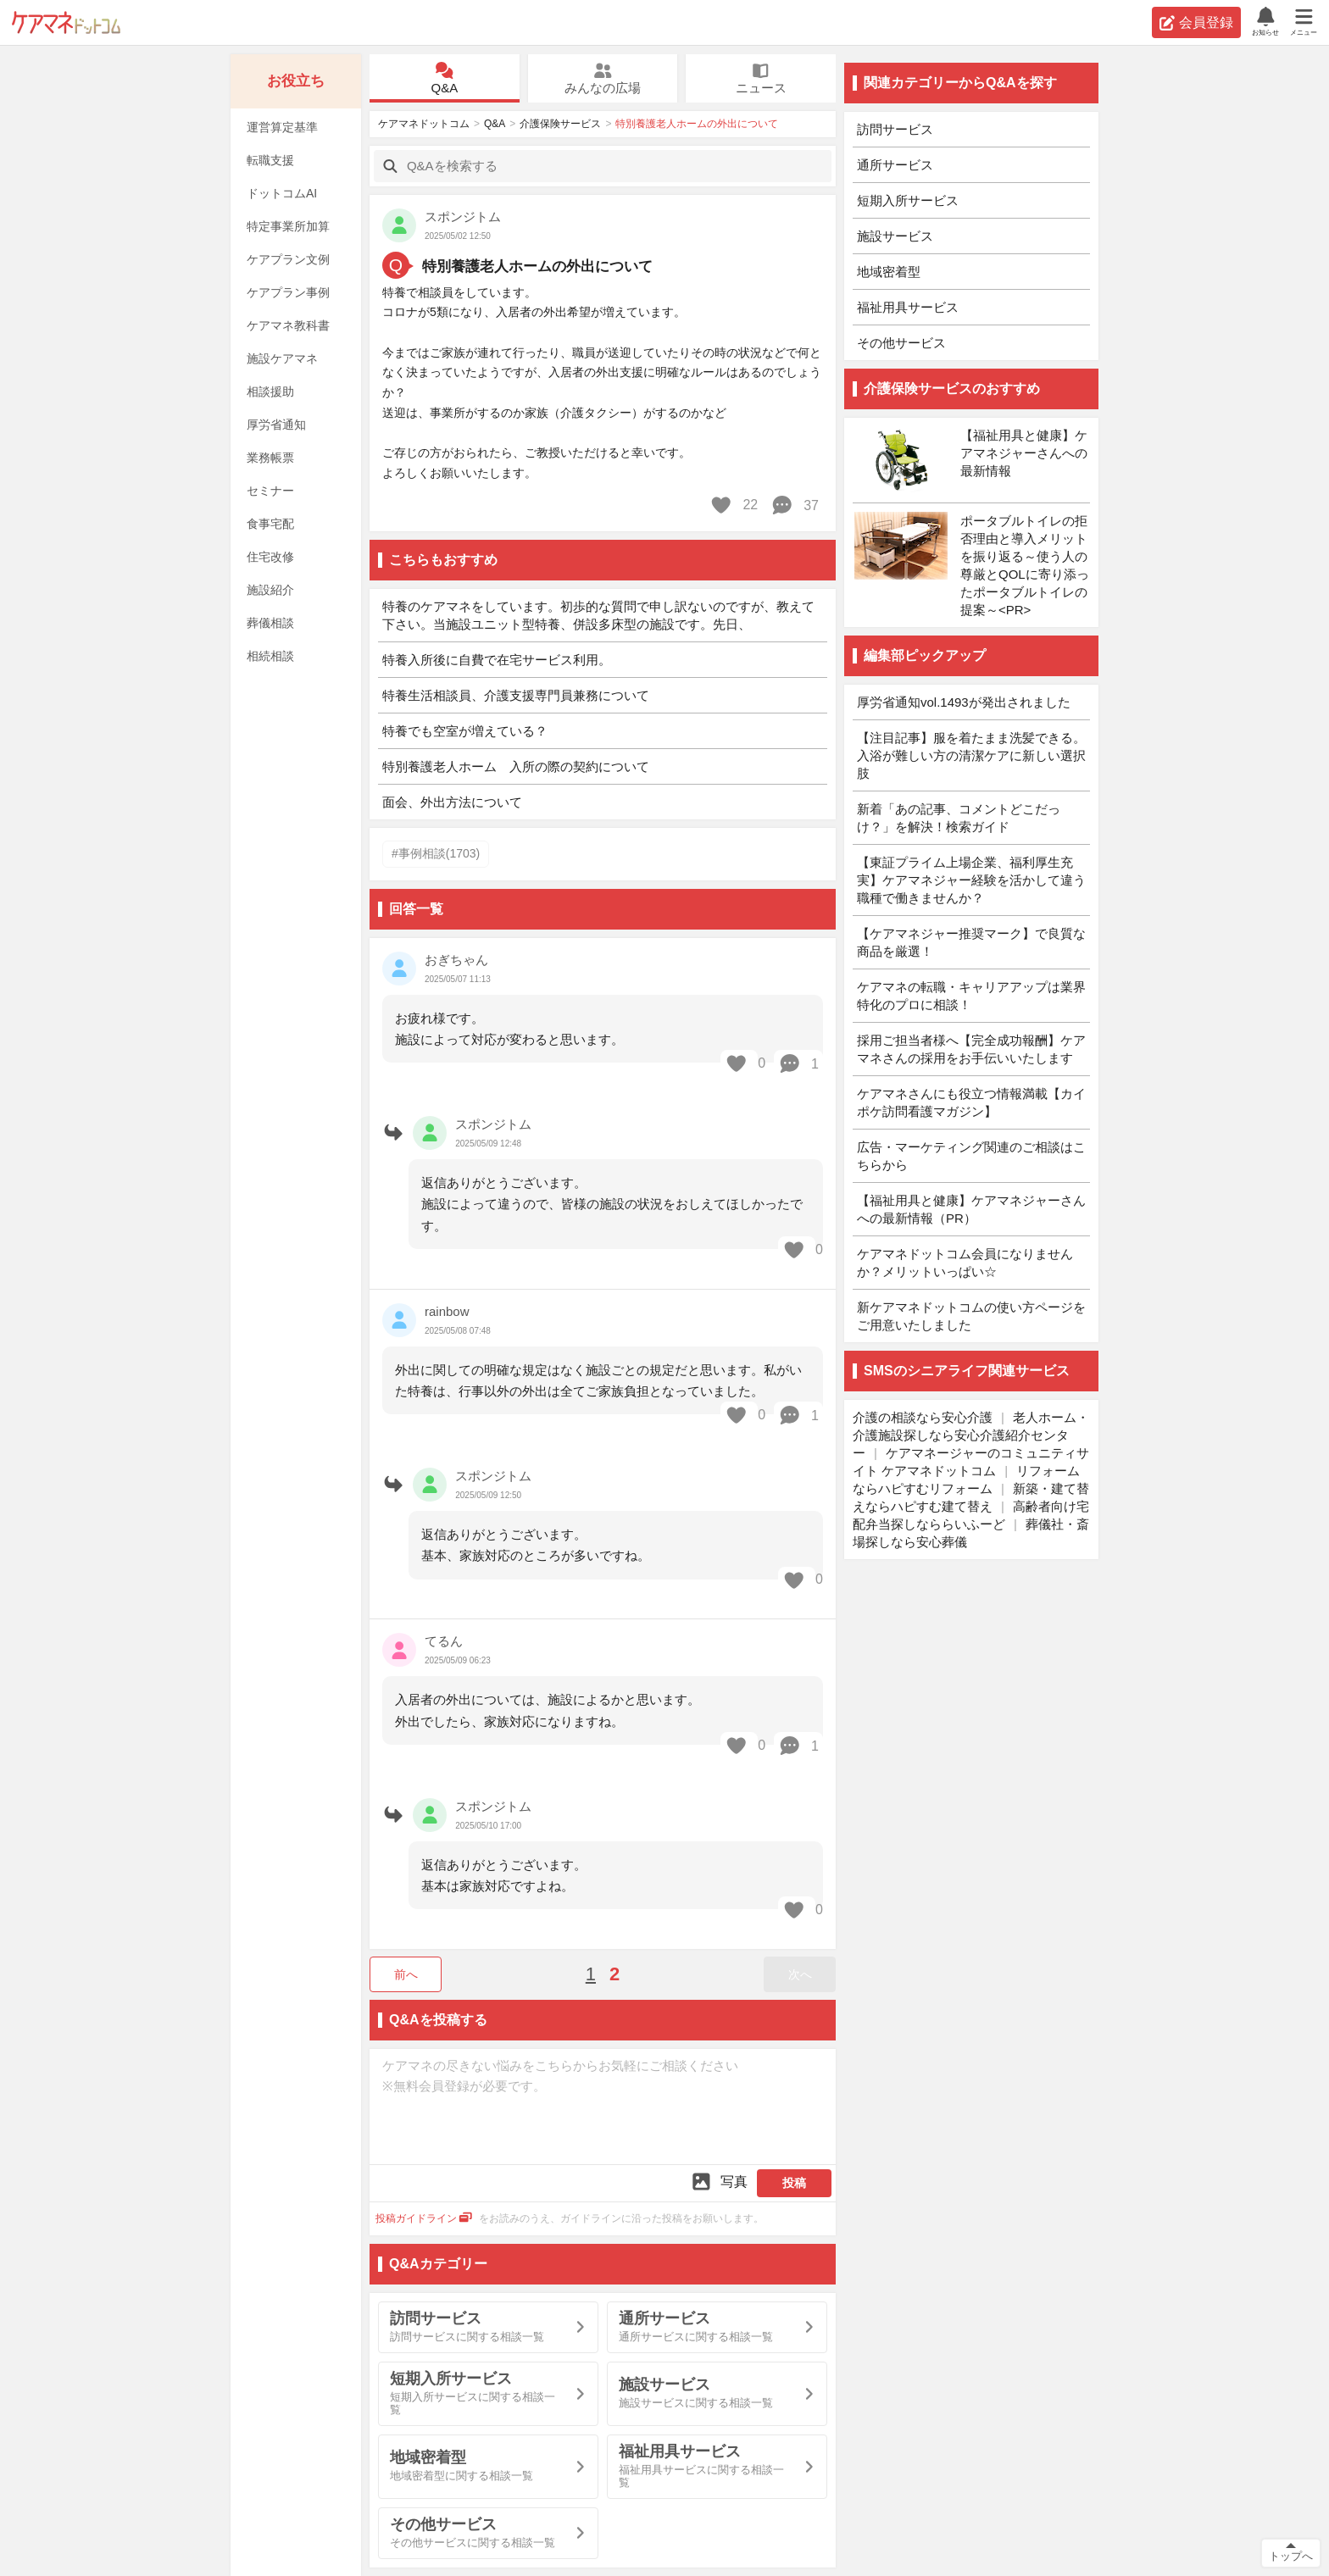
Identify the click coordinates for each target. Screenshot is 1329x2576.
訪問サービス (895, 129)
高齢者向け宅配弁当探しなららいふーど (971, 1515)
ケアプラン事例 (288, 292)
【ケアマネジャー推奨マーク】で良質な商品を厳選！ (971, 942)
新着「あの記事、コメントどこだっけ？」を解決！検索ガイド (958, 818)
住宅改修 (270, 557)
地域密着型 (888, 271)
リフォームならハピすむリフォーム (966, 1479)
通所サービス (895, 165)
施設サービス (895, 236)
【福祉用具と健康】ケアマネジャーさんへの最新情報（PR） (971, 1209)
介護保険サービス (560, 124)
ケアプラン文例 (288, 259)
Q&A (444, 79)
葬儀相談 (270, 623)
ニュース (761, 79)
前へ (406, 1974)
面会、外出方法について (452, 802)
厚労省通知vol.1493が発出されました (963, 702)
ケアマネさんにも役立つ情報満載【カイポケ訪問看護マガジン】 (971, 1102)
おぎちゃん (456, 959)
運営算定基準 (282, 127)
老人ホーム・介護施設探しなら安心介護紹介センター (971, 1435)
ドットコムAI (282, 193)
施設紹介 (270, 590)
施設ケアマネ (282, 358)
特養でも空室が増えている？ (465, 731)
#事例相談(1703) (436, 853)
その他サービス (901, 343)
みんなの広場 (602, 79)
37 (794, 505)
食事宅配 (270, 523)
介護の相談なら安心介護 (923, 1417)
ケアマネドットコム (66, 22)
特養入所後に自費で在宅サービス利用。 (496, 659)
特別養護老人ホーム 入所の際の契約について (515, 766)
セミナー (270, 490)
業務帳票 (270, 457)
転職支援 (270, 160)
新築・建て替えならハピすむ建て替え (971, 1497)
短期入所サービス (908, 200)
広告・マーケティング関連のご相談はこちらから (971, 1156)
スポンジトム (463, 216)
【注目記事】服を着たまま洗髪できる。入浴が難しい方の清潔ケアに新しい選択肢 (971, 755)
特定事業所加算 (288, 226)
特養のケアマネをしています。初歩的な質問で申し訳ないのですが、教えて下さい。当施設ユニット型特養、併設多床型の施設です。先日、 (598, 615)
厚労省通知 (276, 424)
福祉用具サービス (908, 307)
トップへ (1291, 2556)
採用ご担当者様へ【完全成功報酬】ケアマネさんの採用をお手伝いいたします (971, 1049)
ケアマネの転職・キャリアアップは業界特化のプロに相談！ (971, 996)
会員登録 (1196, 23)
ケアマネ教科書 (288, 325)
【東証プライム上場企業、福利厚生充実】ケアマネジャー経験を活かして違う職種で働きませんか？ (971, 880)
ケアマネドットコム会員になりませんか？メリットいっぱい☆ (965, 1262)
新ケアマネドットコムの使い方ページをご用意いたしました (971, 1316)
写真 (718, 2181)
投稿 (794, 2183)
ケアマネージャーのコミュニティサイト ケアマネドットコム (971, 1462)
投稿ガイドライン (424, 2218)
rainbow (447, 1311)
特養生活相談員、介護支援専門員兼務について (515, 695)
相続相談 (270, 656)
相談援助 (270, 391)
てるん (444, 1641)
